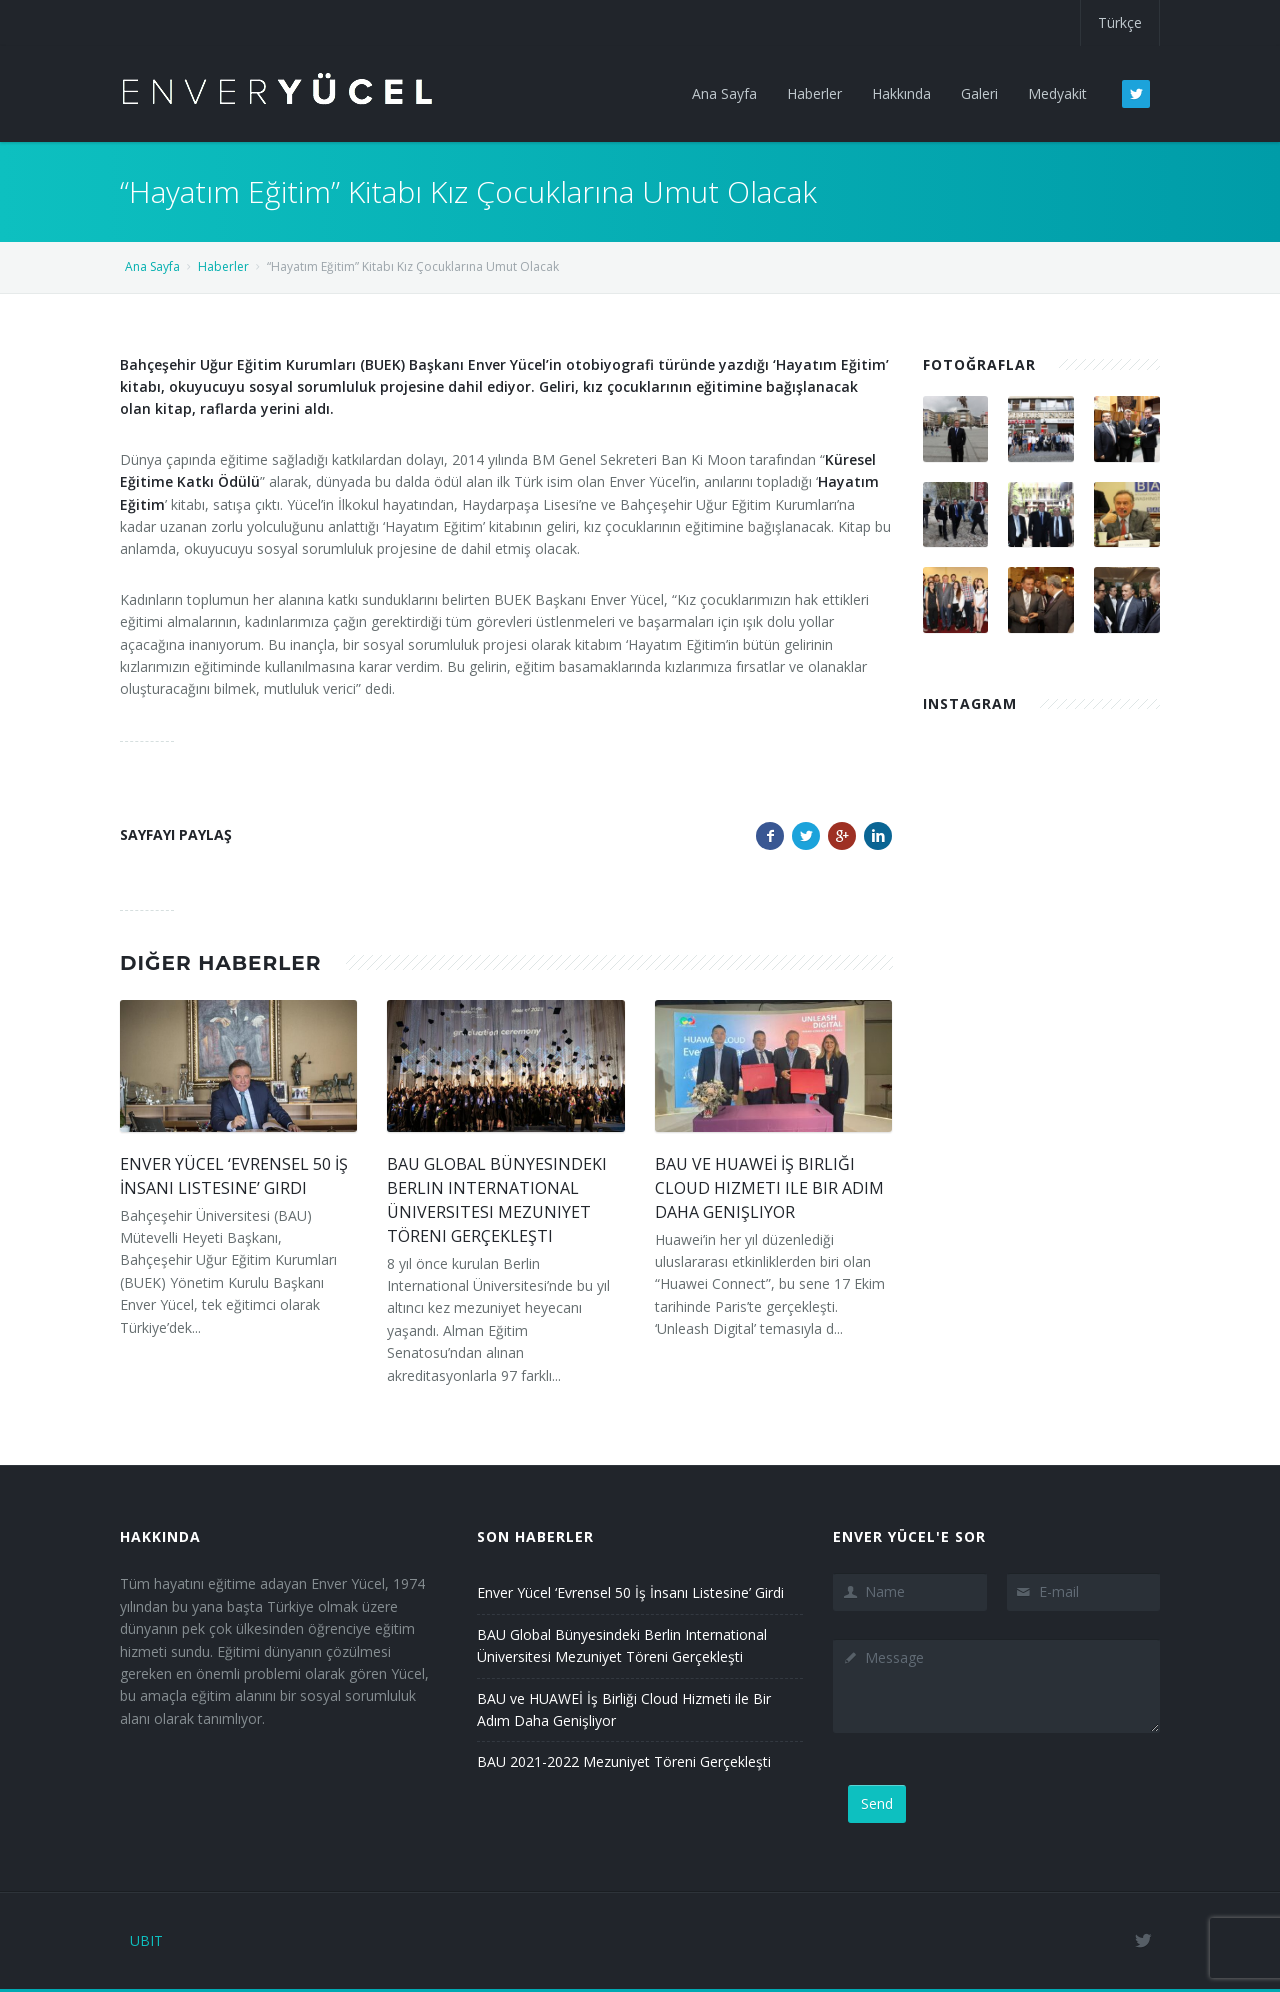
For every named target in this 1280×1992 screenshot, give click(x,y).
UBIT (146, 1940)
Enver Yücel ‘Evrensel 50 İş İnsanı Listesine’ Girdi (630, 1592)
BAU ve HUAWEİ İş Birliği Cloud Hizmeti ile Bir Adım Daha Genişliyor (769, 1188)
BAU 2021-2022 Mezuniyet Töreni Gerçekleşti (624, 1761)
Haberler (223, 266)
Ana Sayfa (152, 266)
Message (996, 1686)
